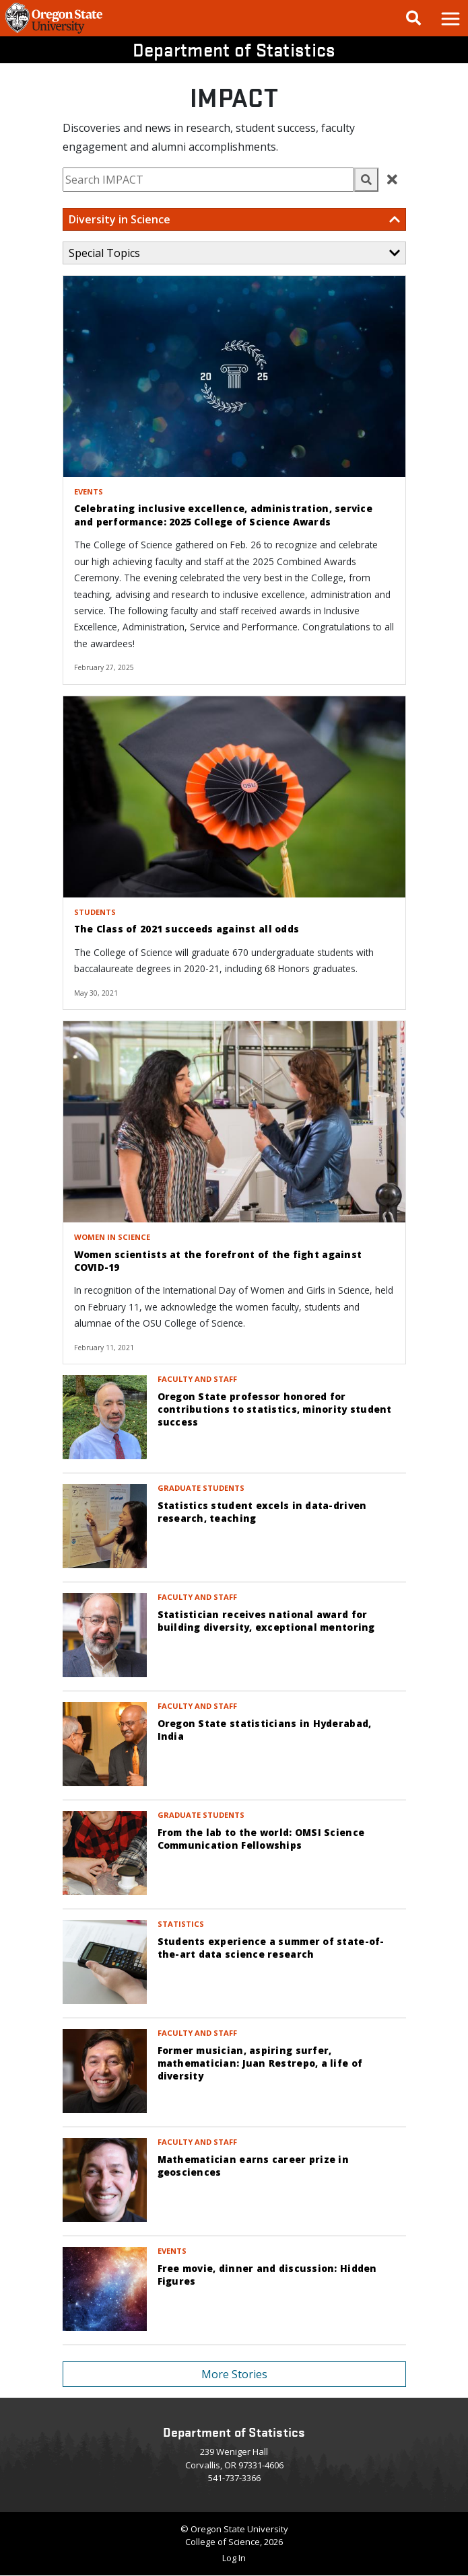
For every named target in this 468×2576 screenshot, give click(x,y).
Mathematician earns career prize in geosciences (253, 2165)
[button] (450, 18)
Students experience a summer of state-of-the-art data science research (271, 1947)
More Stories (234, 2374)
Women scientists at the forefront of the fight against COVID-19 (218, 1261)
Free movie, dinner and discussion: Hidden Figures (267, 2274)
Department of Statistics (234, 49)
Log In (234, 2558)
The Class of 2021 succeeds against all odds (187, 928)
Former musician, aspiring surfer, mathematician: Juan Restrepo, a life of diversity (260, 2063)
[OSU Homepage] (53, 32)
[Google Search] (413, 18)
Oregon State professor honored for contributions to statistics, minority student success (275, 1409)
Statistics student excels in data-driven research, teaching (262, 1511)
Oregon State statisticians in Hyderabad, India (265, 1729)
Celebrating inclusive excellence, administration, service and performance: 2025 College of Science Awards (223, 514)
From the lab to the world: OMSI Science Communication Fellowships (261, 1838)
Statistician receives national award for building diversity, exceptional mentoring (266, 1620)
